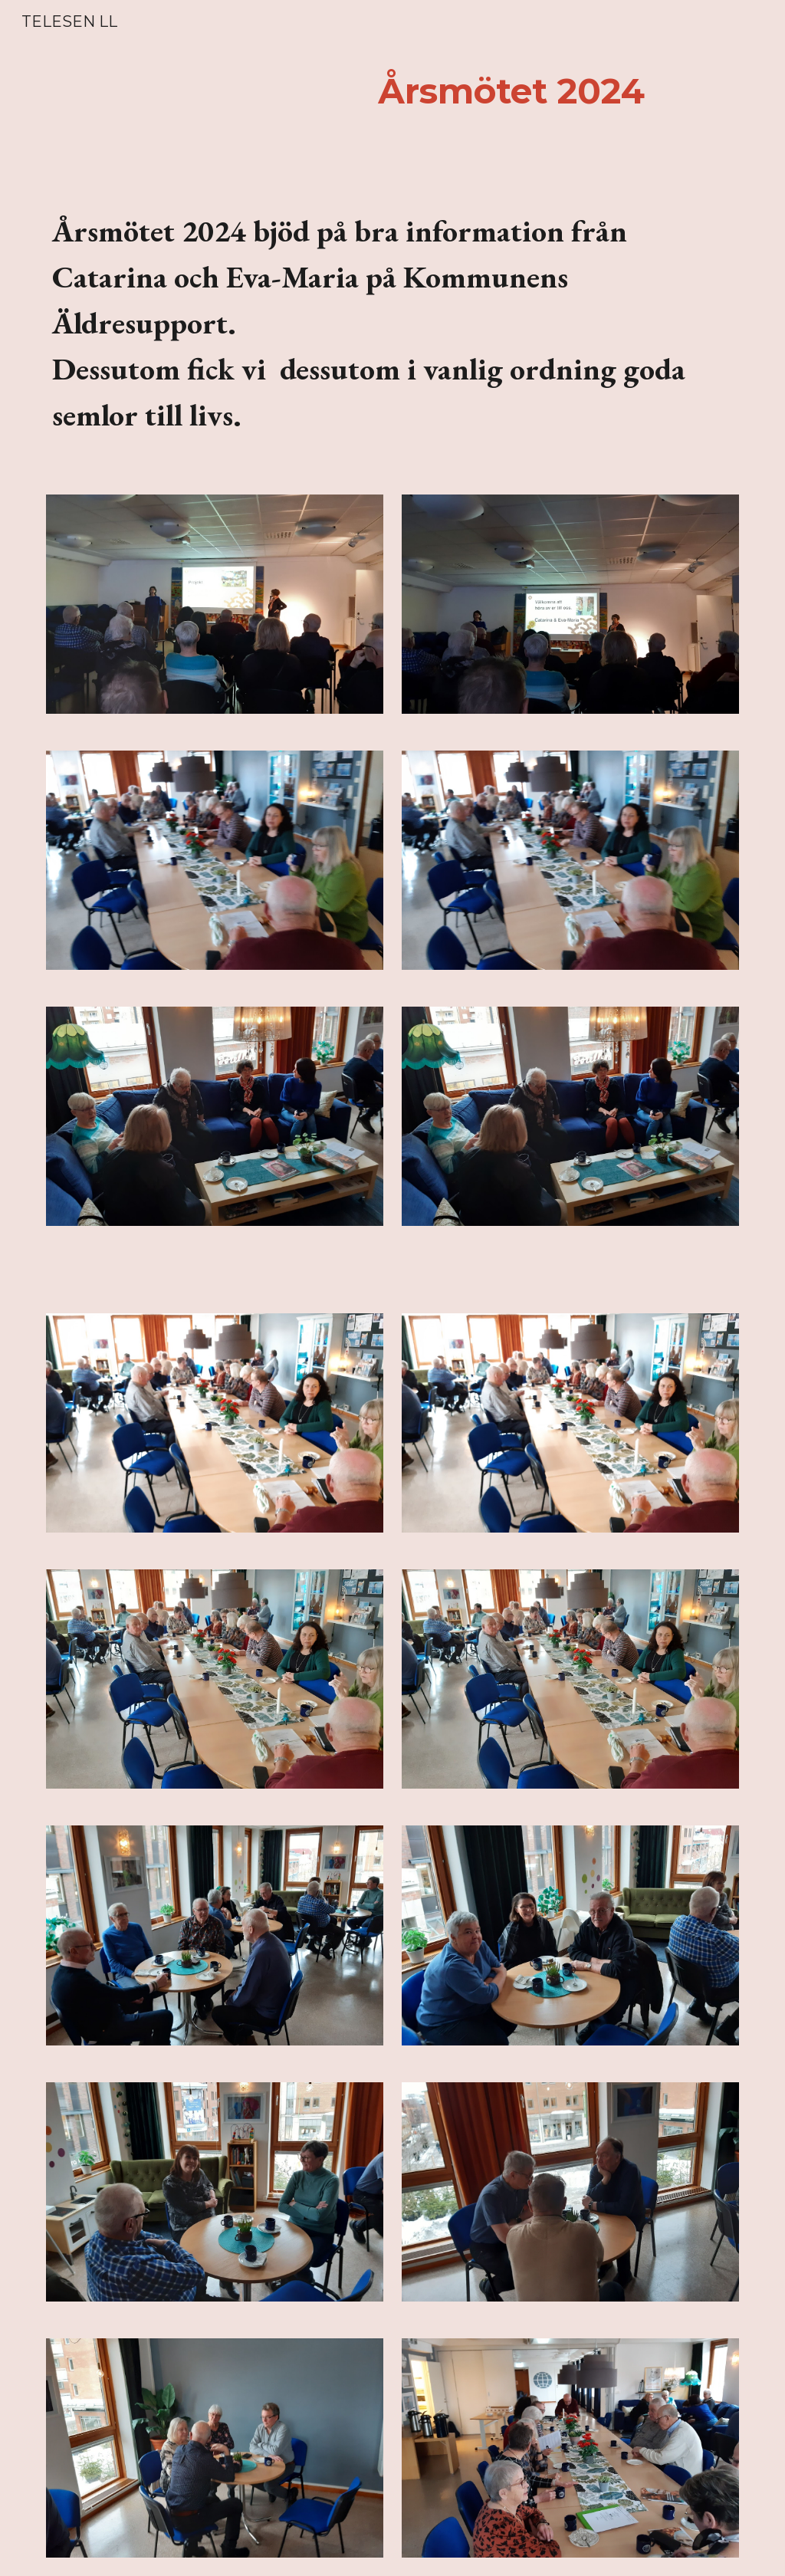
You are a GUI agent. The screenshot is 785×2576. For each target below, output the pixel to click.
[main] (511, 91)
